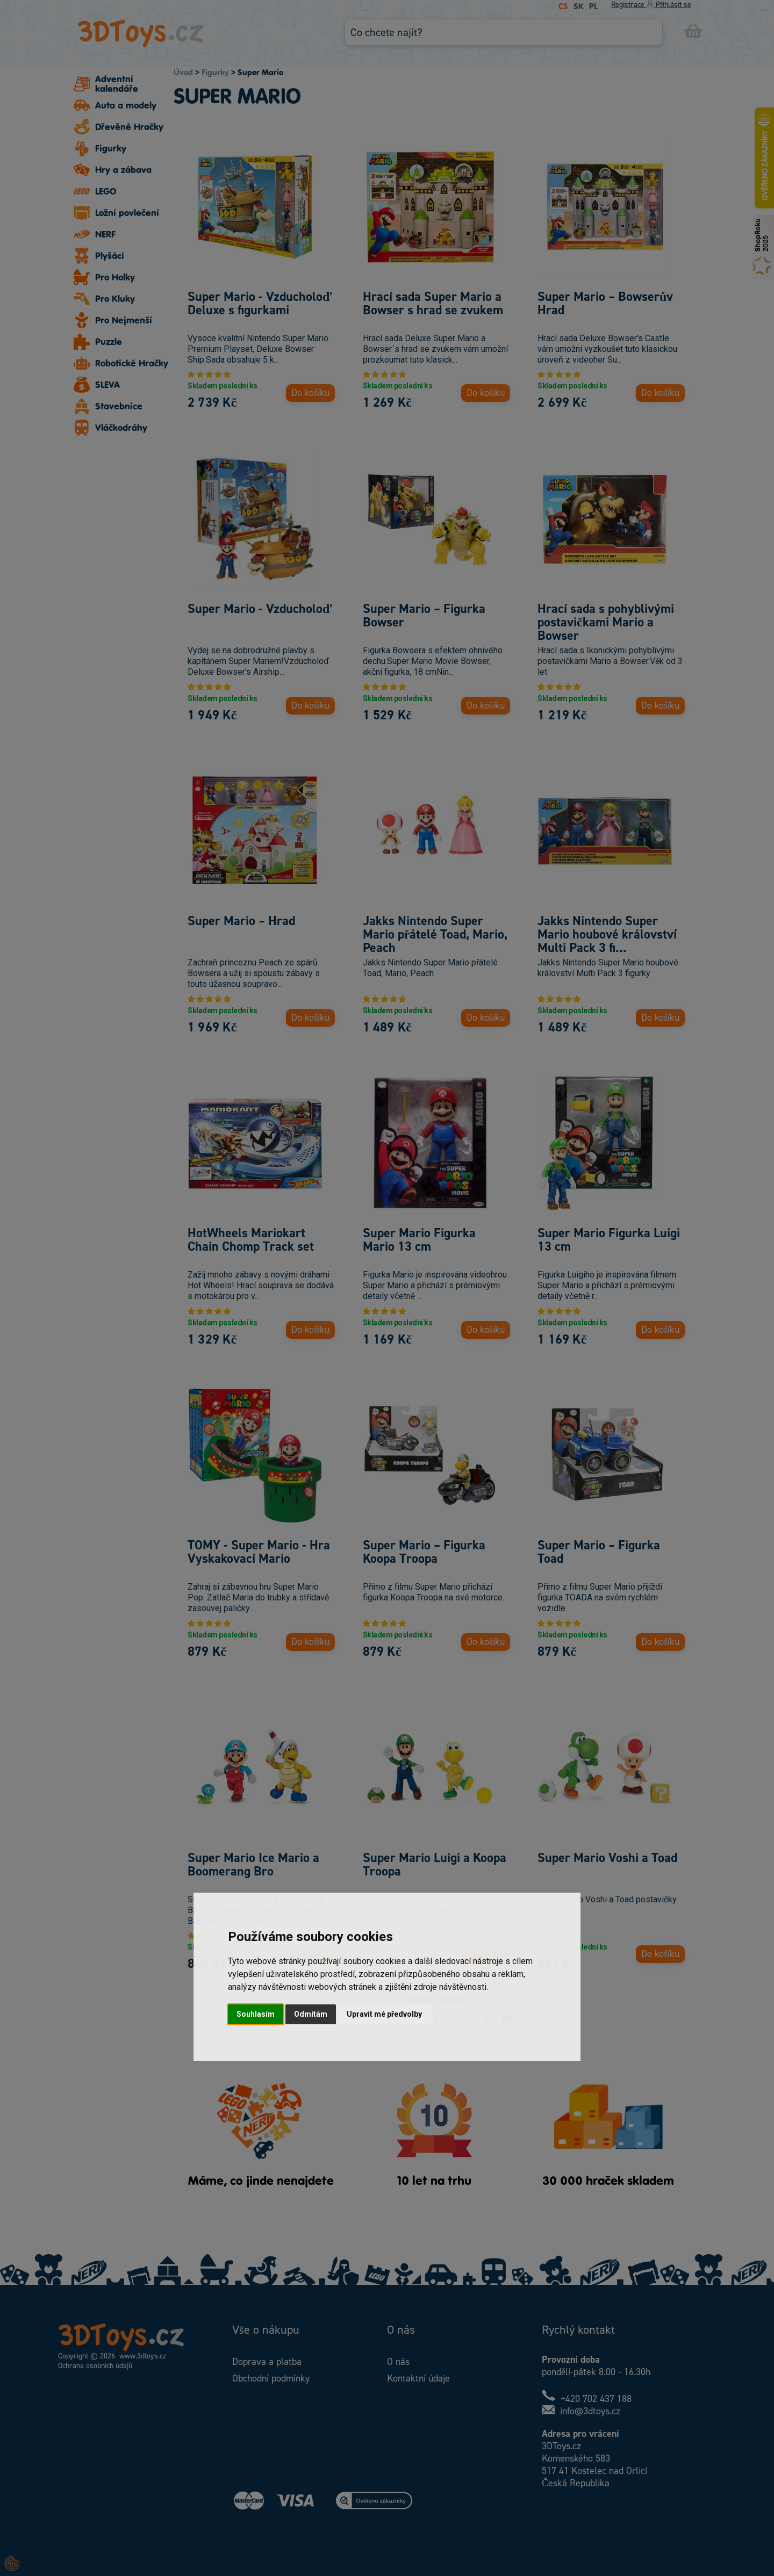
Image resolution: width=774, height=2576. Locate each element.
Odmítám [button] (310, 2014)
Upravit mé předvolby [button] (384, 2014)
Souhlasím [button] (255, 2014)
